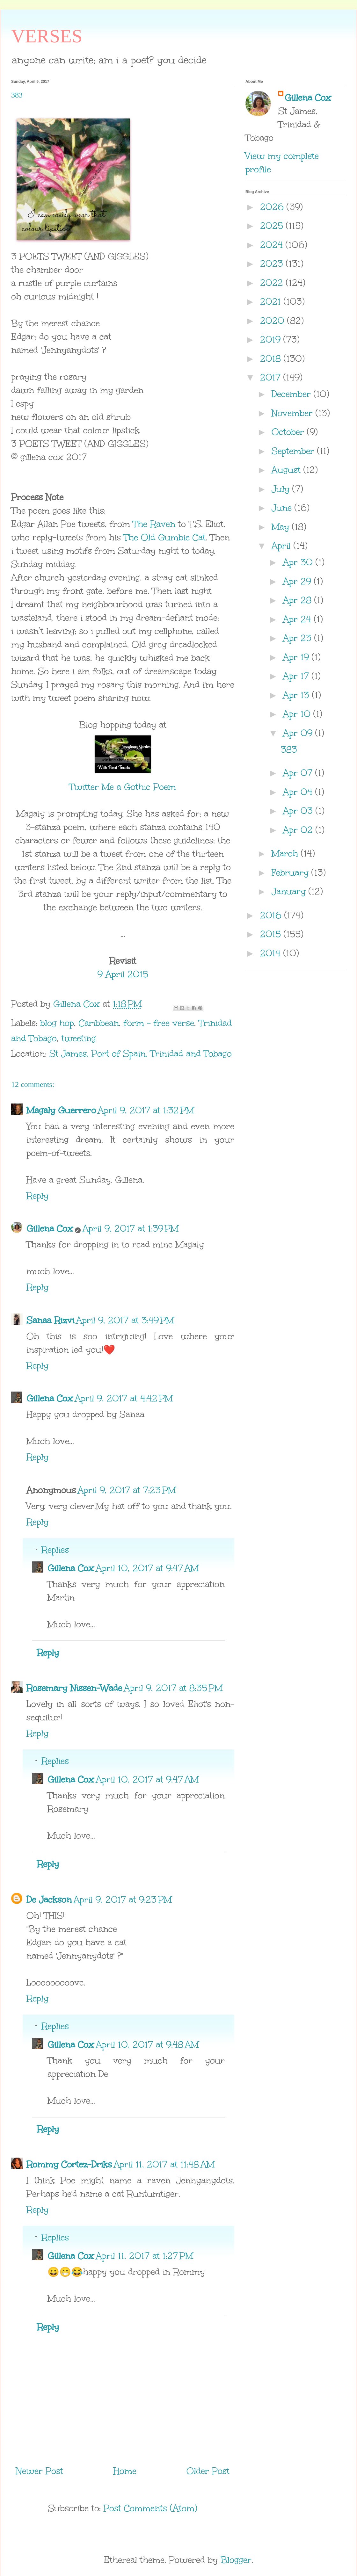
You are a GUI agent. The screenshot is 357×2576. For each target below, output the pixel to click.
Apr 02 (299, 830)
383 (289, 749)
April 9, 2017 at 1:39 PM (130, 1228)
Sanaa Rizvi (50, 1320)
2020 (273, 320)
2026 (273, 207)
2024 (273, 244)
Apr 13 (297, 695)
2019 (271, 339)
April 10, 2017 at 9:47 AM (147, 1568)
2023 (273, 263)
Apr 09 (299, 733)
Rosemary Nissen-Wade (74, 1688)
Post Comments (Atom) (150, 2508)
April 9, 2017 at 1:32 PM (146, 1110)
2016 (272, 915)
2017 (271, 377)
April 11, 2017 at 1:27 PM (144, 2255)
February (291, 872)
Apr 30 (299, 562)
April (283, 545)
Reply (37, 1195)
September (294, 451)
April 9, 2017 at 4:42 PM (124, 1398)
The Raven (154, 524)
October (289, 432)
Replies (55, 1549)
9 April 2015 (123, 974)
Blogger (236, 2559)
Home (124, 2471)
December (293, 394)
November (294, 413)
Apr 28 (298, 600)
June (283, 507)
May (282, 526)
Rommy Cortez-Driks (69, 2164)
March (286, 853)
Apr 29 (298, 581)
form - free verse (159, 1023)
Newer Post (39, 2471)
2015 (272, 934)
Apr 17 (297, 676)
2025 (273, 225)
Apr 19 (297, 657)
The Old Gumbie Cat (165, 537)
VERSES (46, 36)
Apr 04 (299, 792)
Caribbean (99, 1023)
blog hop (57, 1023)
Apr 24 (298, 619)
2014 (271, 953)
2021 (272, 301)
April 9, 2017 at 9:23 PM (123, 1899)
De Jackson (49, 1899)
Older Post (207, 2471)
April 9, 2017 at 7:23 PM (127, 1490)
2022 (273, 282)
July (282, 489)
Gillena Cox (49, 1228)
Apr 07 (299, 772)
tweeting (79, 1038)
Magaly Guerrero (61, 1110)
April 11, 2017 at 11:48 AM (164, 2164)
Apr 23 (298, 638)
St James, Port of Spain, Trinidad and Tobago (140, 1053)
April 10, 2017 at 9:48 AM (147, 2044)
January (290, 891)
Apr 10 (298, 714)
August (287, 469)
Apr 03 (299, 810)
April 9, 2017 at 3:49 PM (125, 1320)
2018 (272, 358)
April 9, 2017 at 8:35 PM (173, 1688)
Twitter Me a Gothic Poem (122, 786)
